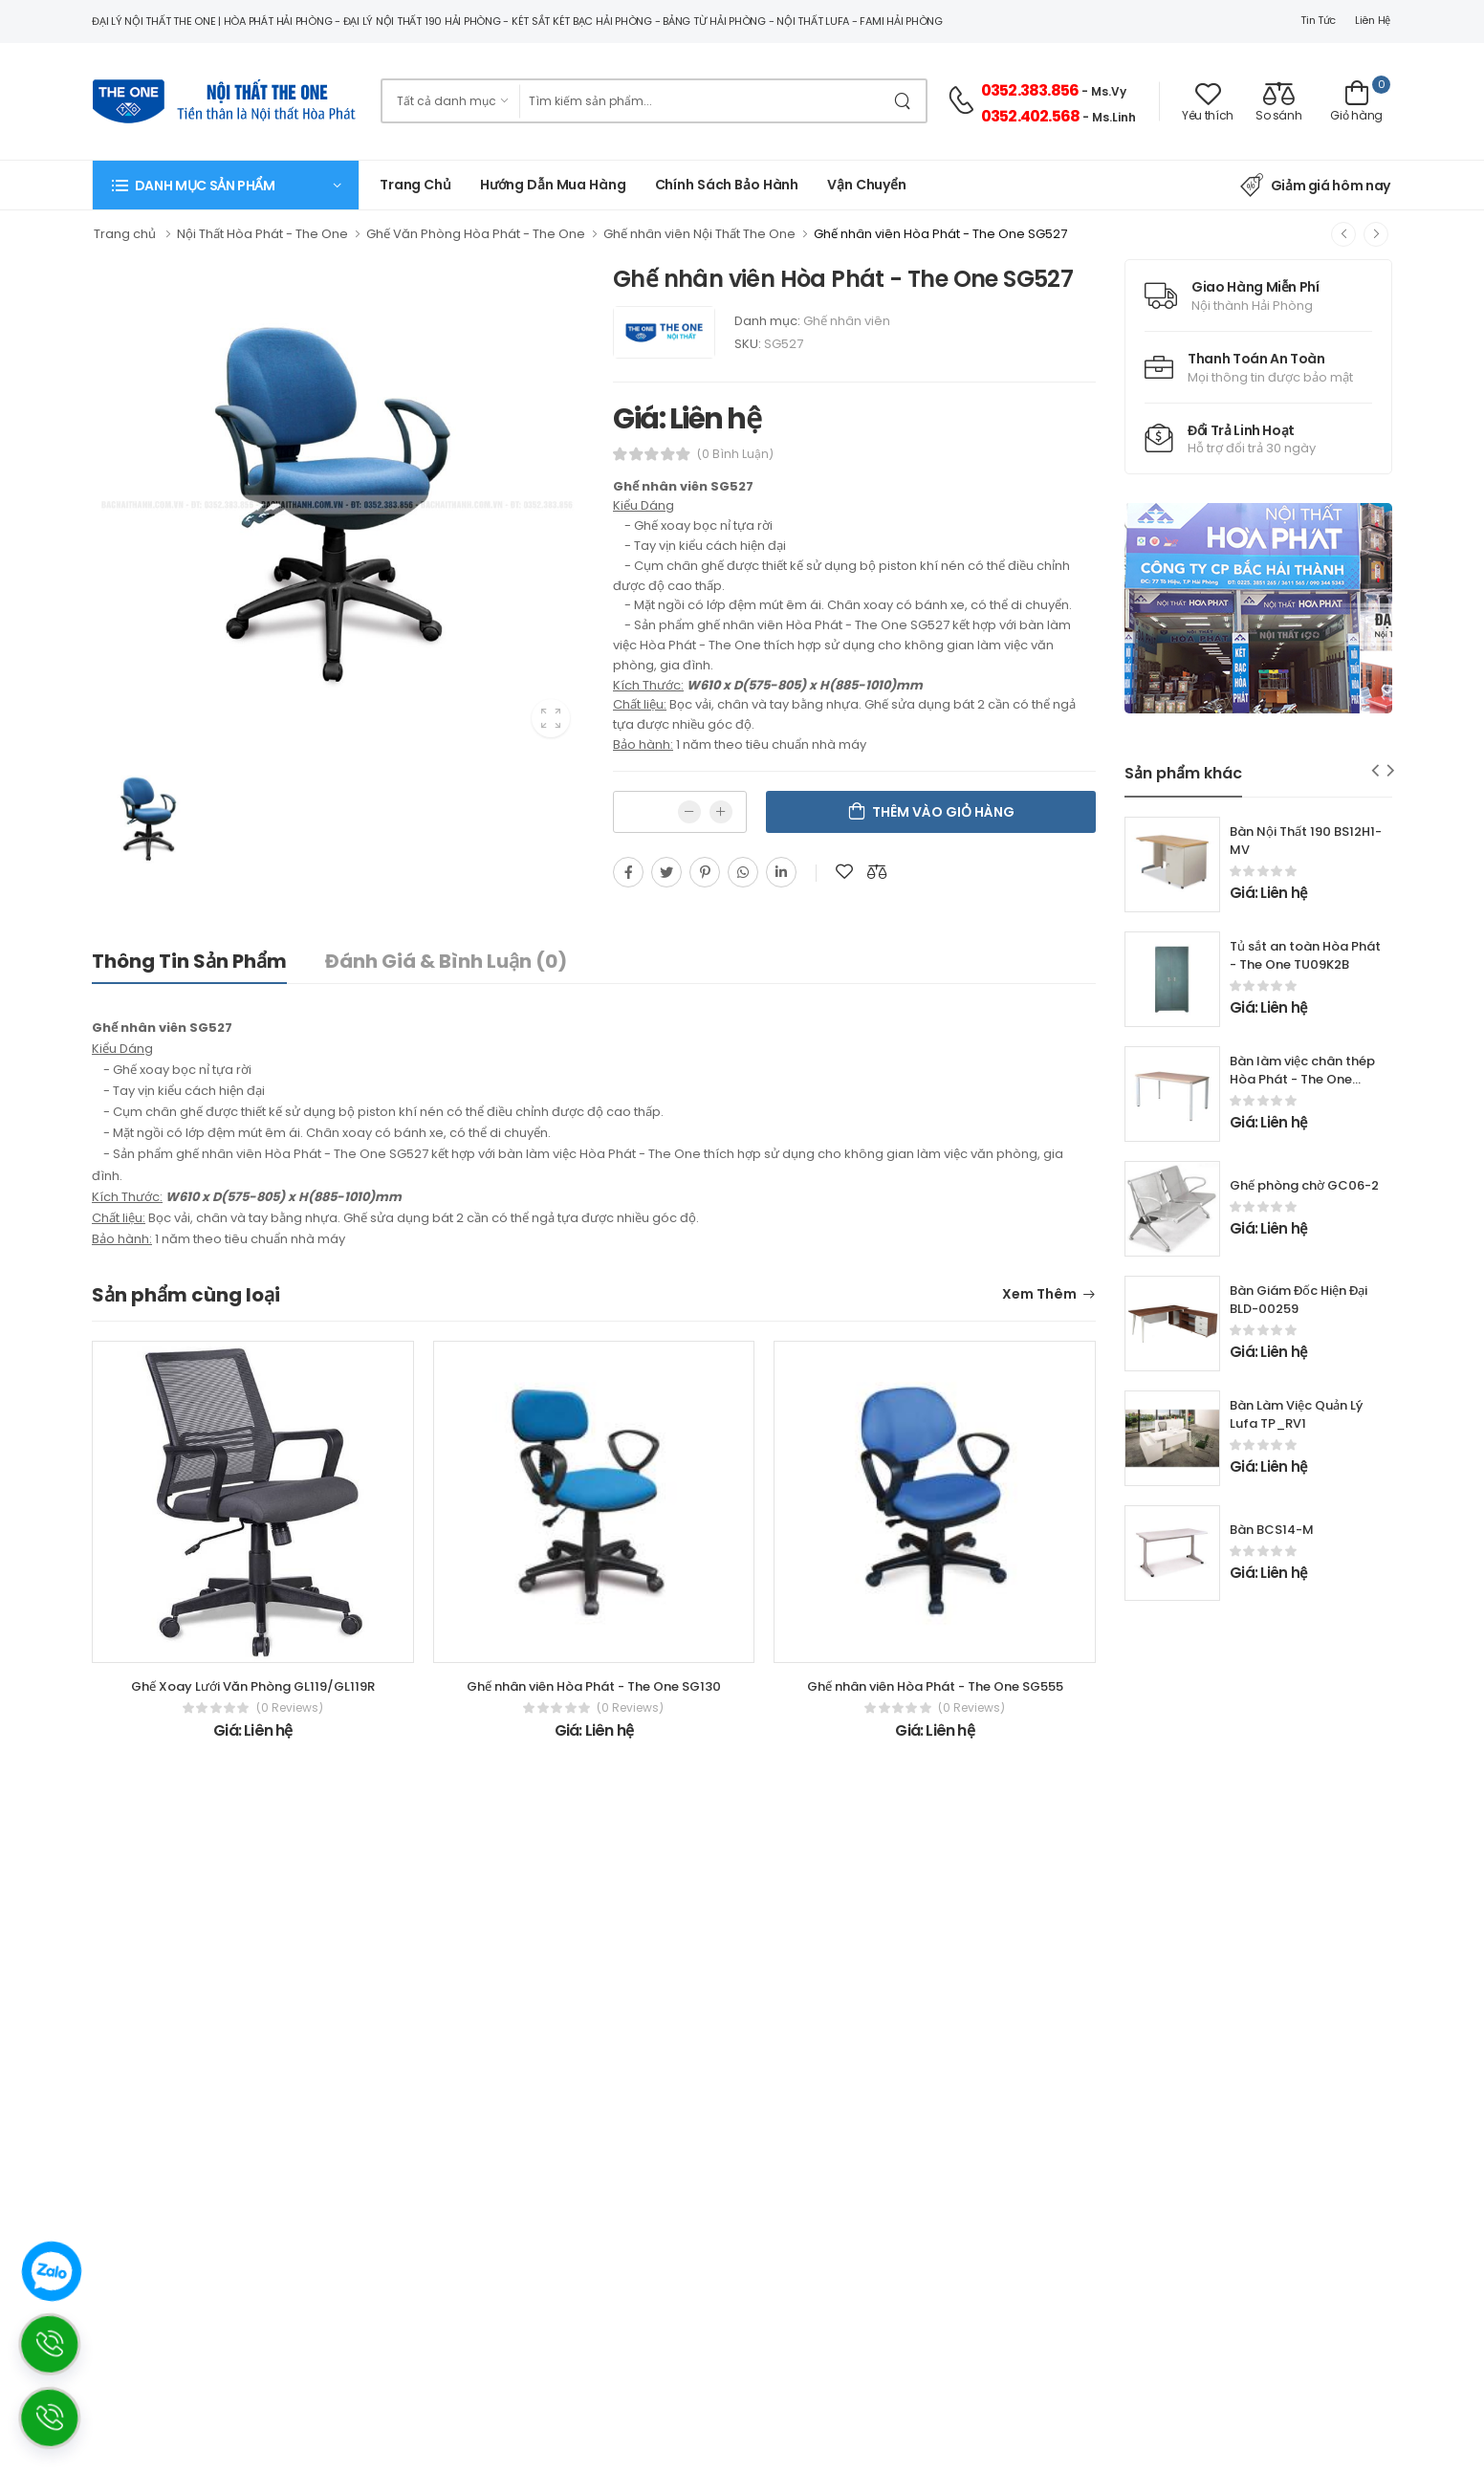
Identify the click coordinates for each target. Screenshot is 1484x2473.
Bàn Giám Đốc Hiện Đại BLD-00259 (1298, 1299)
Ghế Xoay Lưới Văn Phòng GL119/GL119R (253, 1686)
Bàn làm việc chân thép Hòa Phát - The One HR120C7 (1302, 1079)
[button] (226, 185)
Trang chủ (415, 184)
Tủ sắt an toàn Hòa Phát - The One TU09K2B (1305, 955)
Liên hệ (1372, 20)
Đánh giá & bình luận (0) (446, 961)
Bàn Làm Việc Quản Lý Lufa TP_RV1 (1296, 1414)
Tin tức (1318, 20)
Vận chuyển (866, 184)
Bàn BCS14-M (1272, 1530)
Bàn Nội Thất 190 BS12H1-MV (1306, 840)
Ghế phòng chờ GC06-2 (1304, 1185)
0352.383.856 (1030, 90)
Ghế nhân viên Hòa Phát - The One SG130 (594, 1686)
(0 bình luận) (735, 454)
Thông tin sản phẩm (189, 961)
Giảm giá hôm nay (1315, 185)
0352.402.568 (1030, 116)
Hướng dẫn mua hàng (553, 184)
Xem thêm (1039, 1295)
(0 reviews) (289, 1708)
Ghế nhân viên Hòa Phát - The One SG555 (935, 1686)
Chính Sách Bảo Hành (727, 184)
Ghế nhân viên (846, 321)
